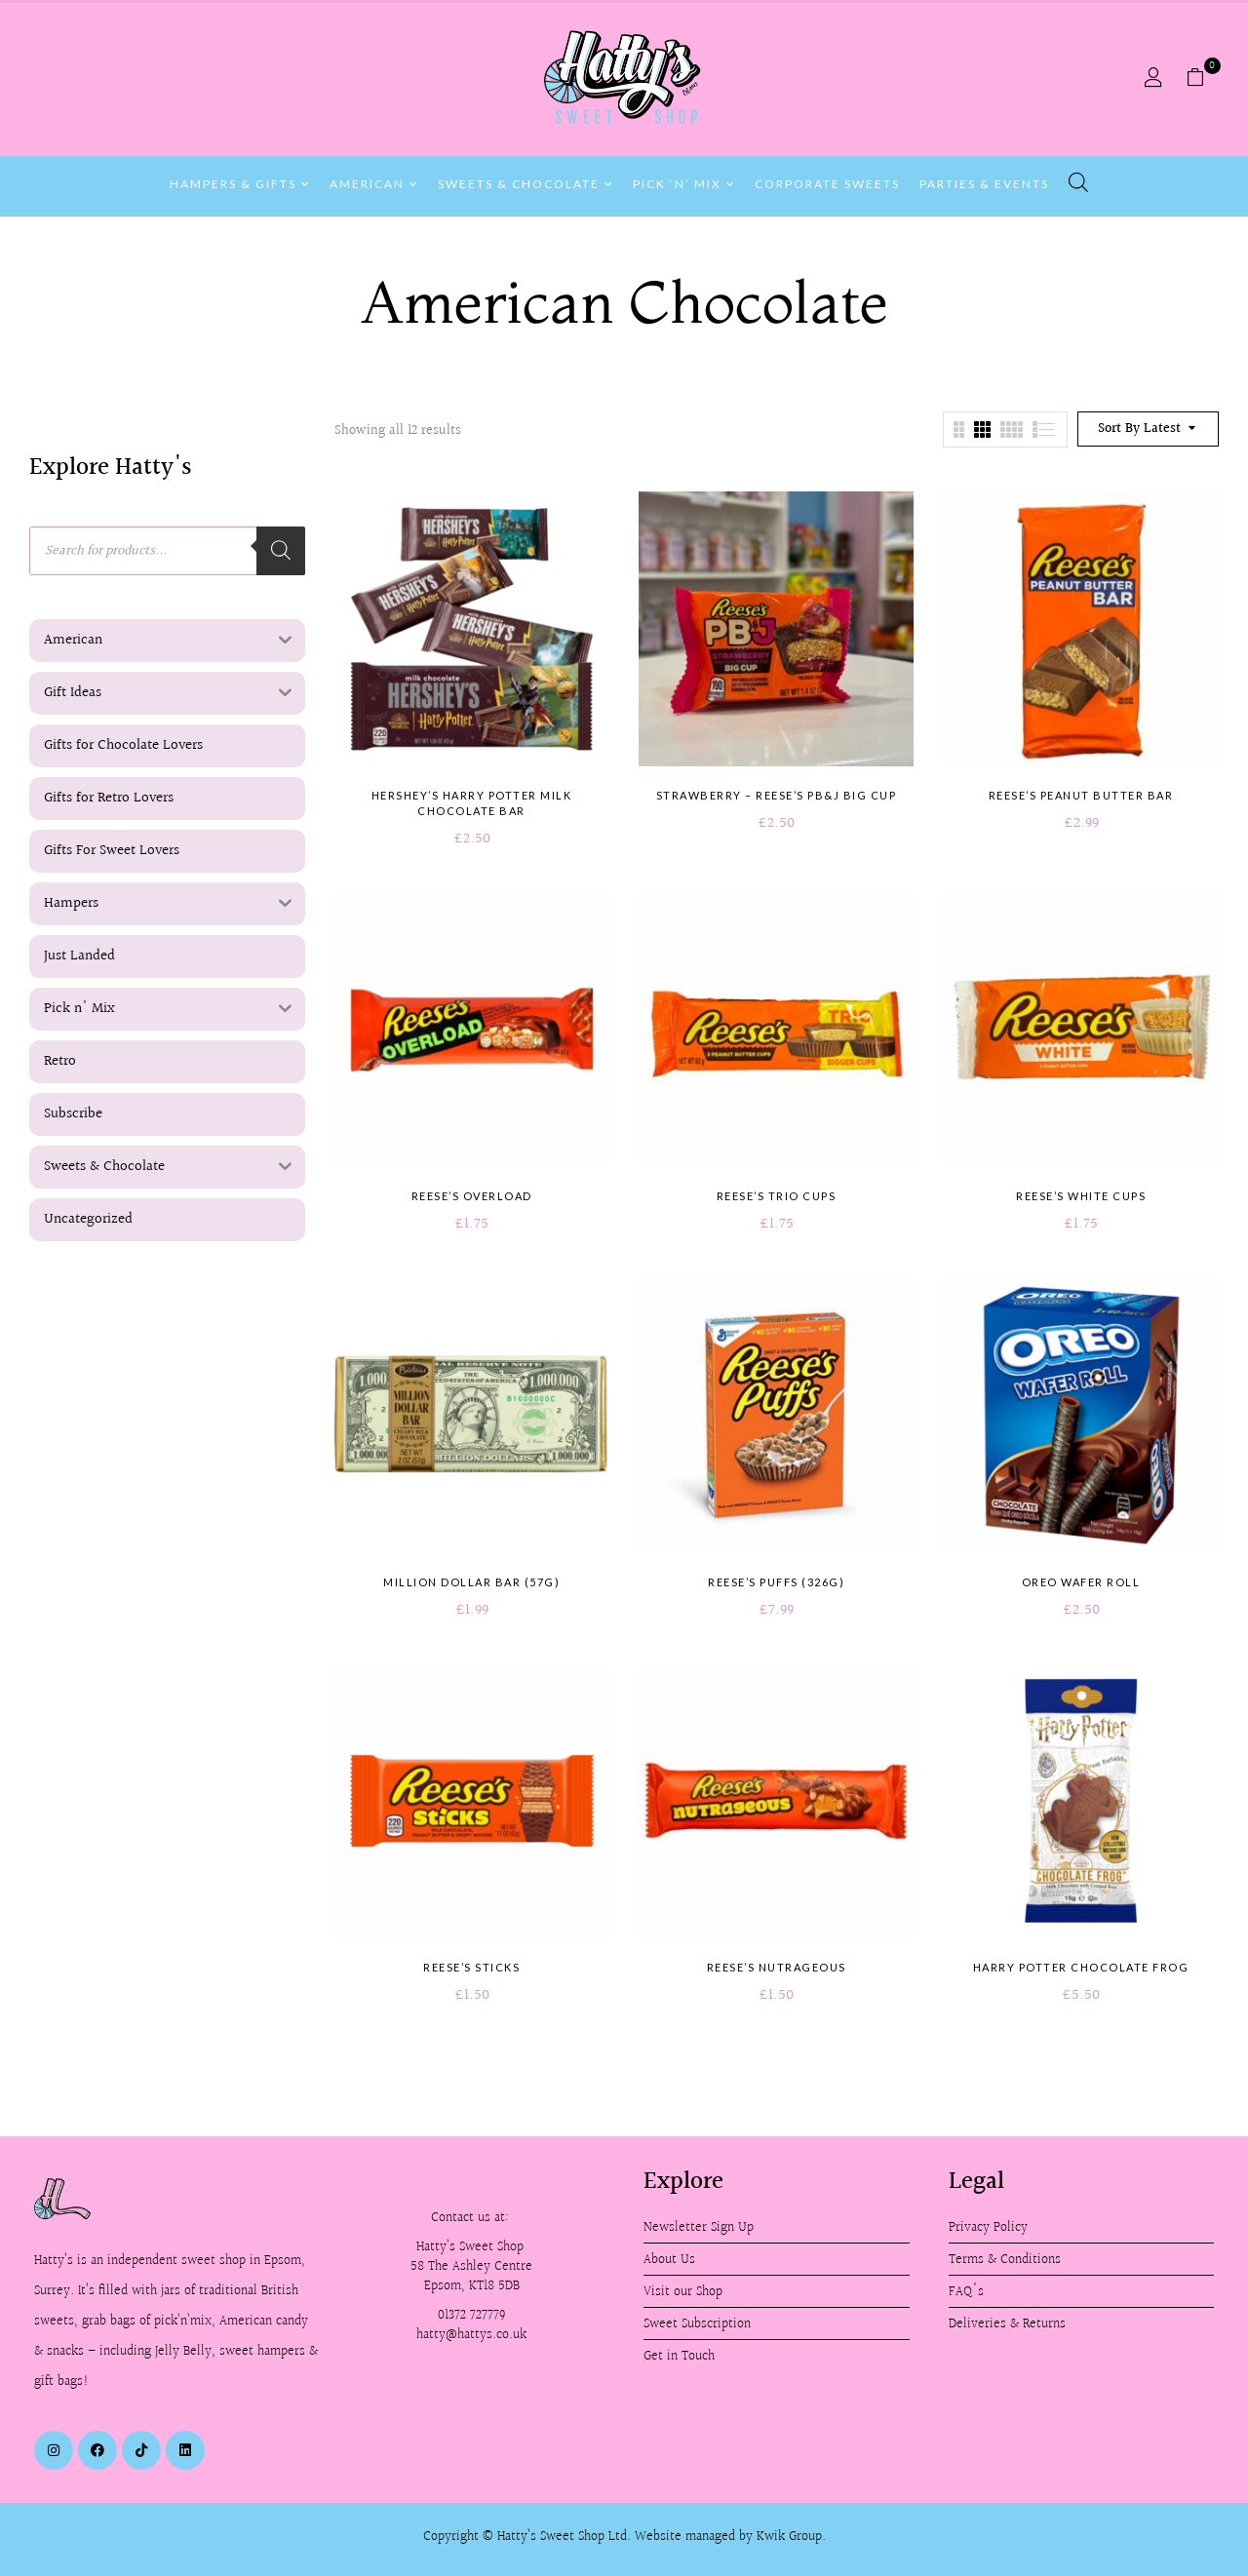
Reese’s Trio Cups (777, 1196)
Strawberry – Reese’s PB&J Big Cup (776, 795)
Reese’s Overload (471, 1196)
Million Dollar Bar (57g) (471, 1582)
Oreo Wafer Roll (1081, 1582)
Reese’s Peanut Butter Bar (1081, 795)
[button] (1203, 78)
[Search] (280, 551)
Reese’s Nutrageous (776, 1967)
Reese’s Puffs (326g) (776, 1582)
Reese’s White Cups (1081, 1196)
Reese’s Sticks (471, 1967)
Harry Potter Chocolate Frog (1081, 1967)
